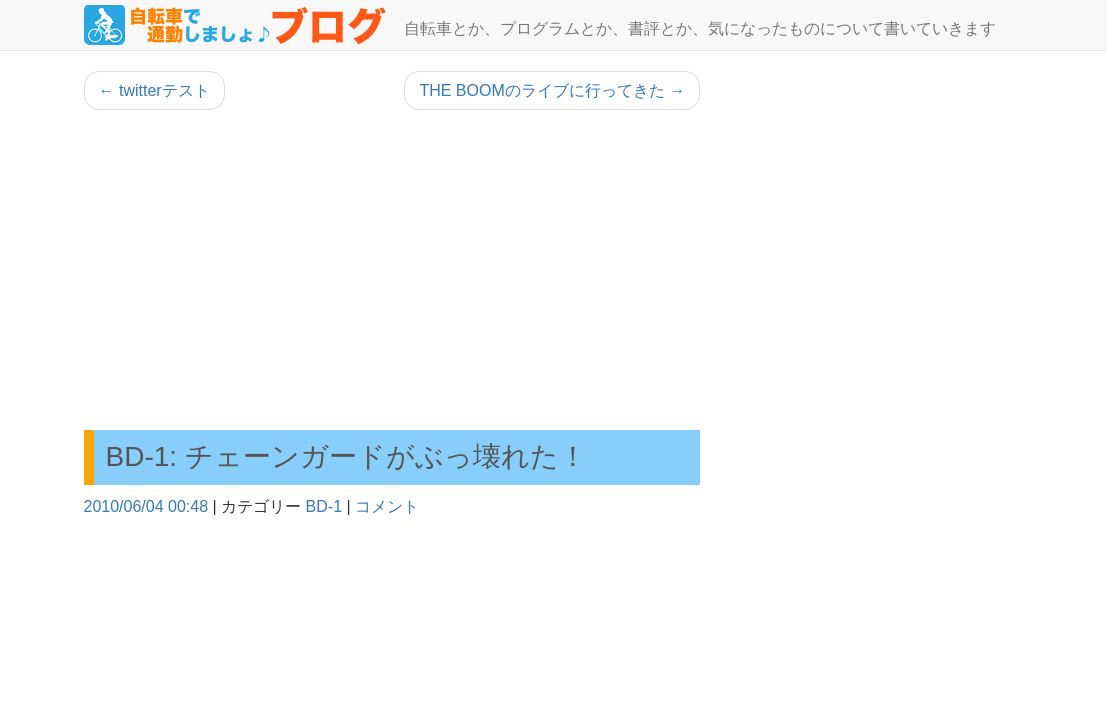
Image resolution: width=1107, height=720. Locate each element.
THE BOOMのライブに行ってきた (552, 90)
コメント (387, 506)
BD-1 (324, 506)
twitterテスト (154, 90)
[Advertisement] (392, 270)
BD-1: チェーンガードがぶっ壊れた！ (346, 456)
